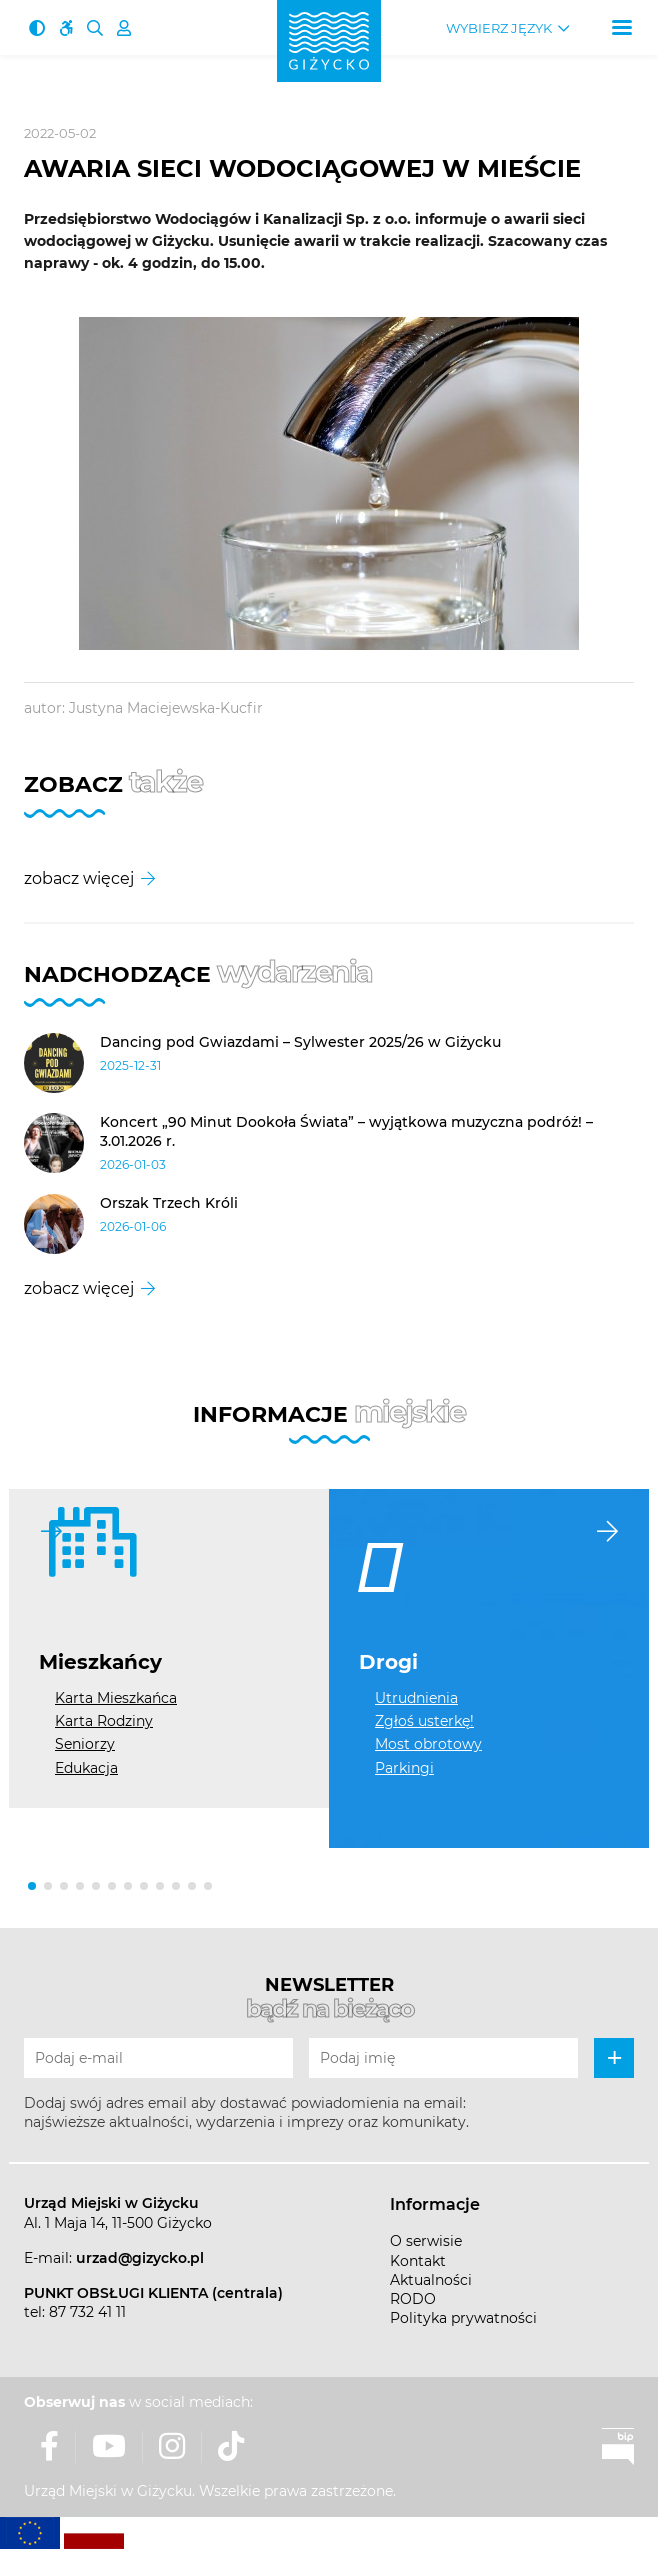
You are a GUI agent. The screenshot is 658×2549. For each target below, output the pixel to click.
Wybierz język (499, 28)
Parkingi (404, 1768)
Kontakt (418, 2261)
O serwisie (426, 2241)
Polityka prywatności (463, 2318)
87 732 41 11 (87, 2312)
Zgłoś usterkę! (424, 1721)
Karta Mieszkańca (116, 1698)
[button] (32, 1886)
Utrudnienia (416, 1698)
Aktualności (431, 2280)
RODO (413, 2299)
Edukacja (86, 1768)
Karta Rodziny (104, 1721)
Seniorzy (85, 1744)
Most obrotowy (428, 1744)
